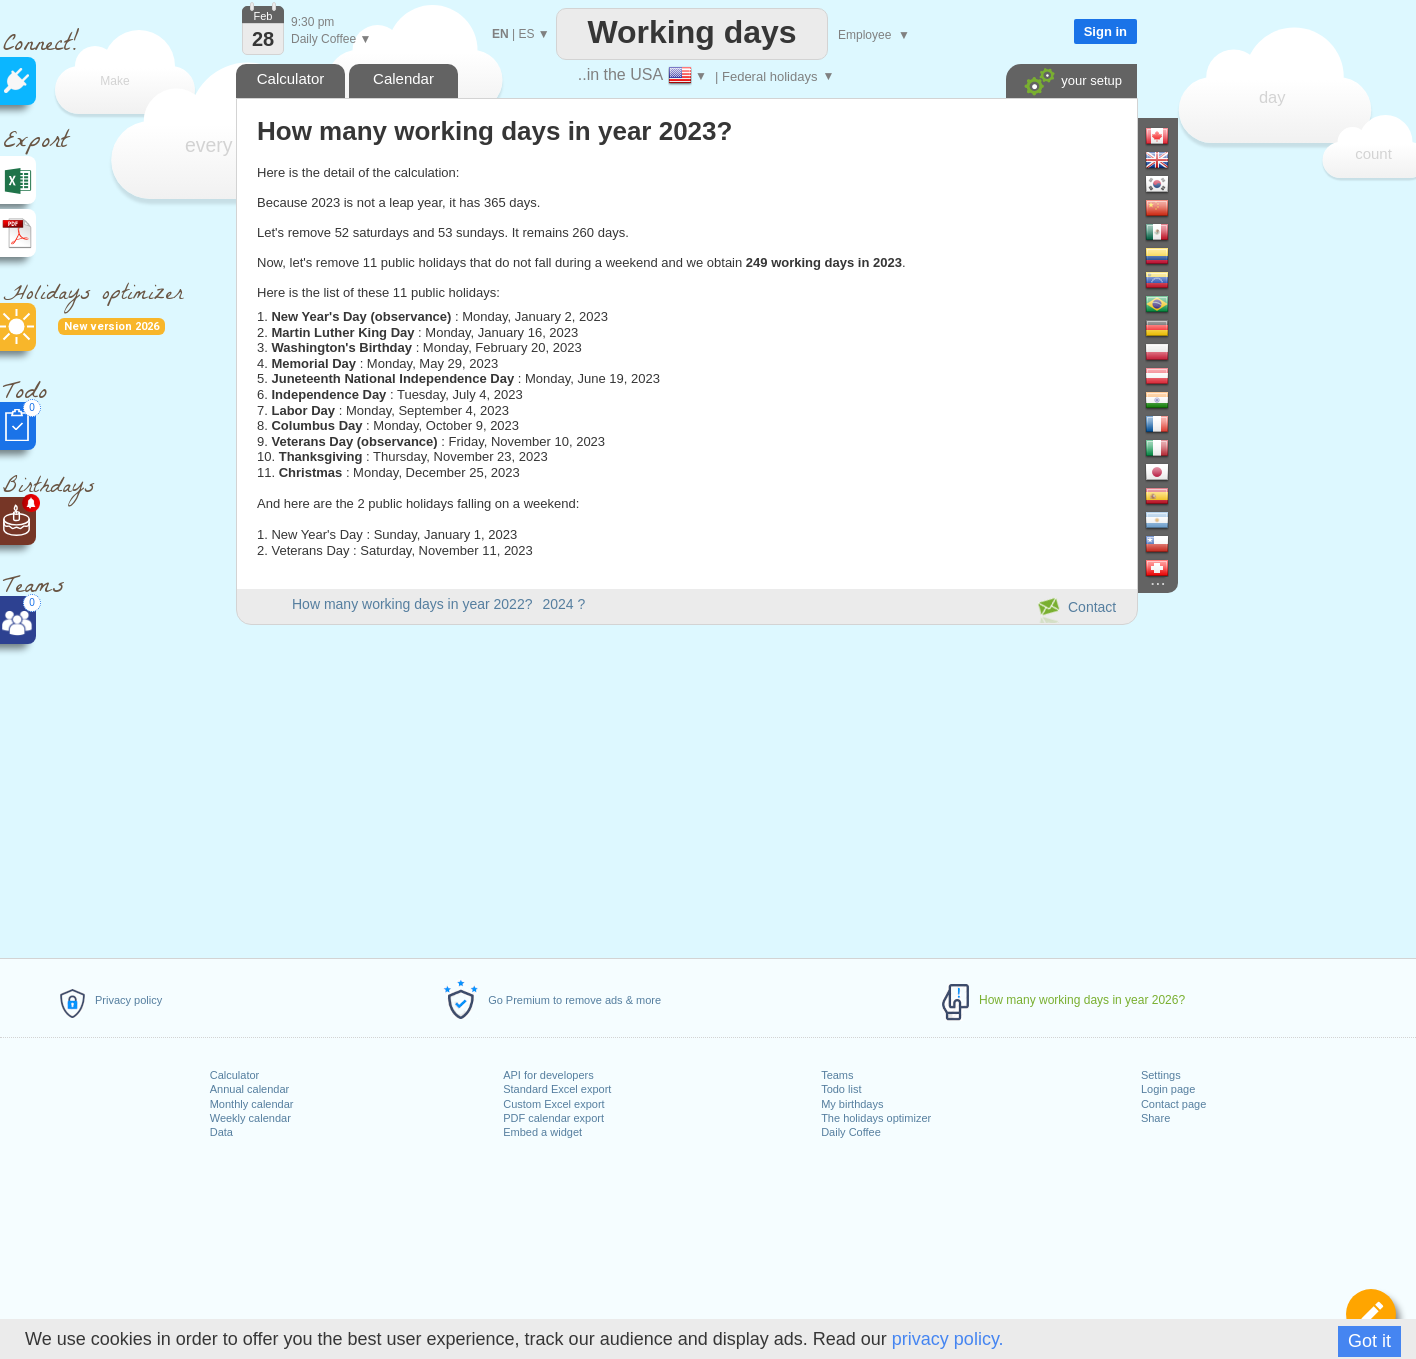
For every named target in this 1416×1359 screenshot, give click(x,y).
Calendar (403, 78)
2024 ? (563, 604)
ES (526, 34)
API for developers (548, 1075)
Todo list (841, 1089)
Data (221, 1132)
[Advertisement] (686, 788)
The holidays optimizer (876, 1118)
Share (1155, 1118)
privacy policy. (948, 1339)
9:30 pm (312, 22)
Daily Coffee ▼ (331, 39)
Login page (1168, 1089)
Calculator (235, 1075)
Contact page (1173, 1104)
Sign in (1105, 31)
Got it (1369, 1341)
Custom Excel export (553, 1104)
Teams (837, 1075)
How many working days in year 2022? (412, 604)
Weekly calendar (250, 1118)
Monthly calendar (252, 1104)
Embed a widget (542, 1132)
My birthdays (852, 1104)
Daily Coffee (851, 1132)
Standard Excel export (557, 1089)
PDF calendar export (553, 1118)
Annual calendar (250, 1089)
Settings (1161, 1075)
